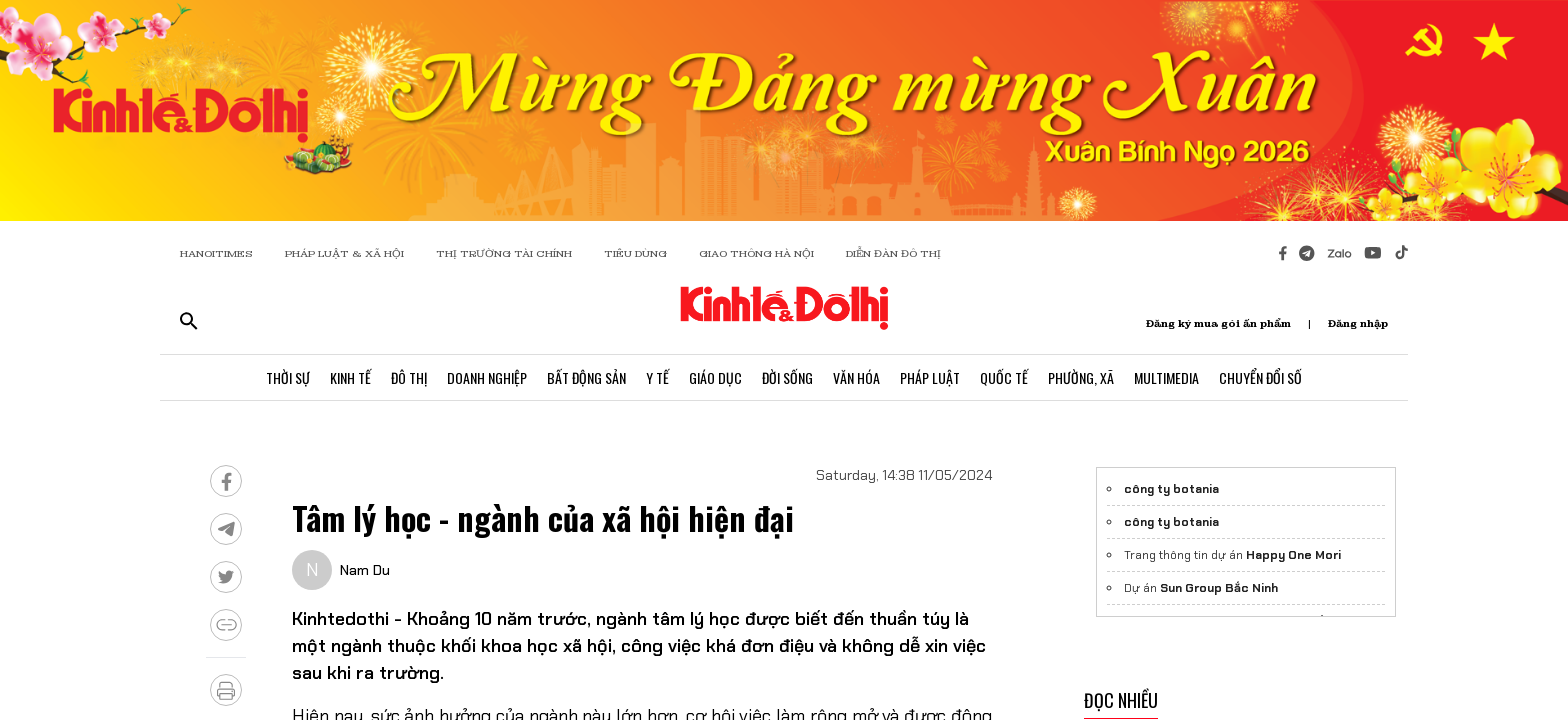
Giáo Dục (715, 377)
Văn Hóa (856, 377)
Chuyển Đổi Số (1260, 377)
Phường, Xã (1081, 377)
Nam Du (365, 570)
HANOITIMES (216, 253)
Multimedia (1166, 377)
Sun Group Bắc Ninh (1219, 588)
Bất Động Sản (586, 377)
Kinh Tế (350, 377)
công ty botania (1171, 489)
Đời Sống (787, 377)
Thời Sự (288, 377)
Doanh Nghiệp (487, 377)
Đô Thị (409, 377)
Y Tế (657, 377)
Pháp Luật (930, 377)
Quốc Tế (1004, 377)
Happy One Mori (1293, 555)
